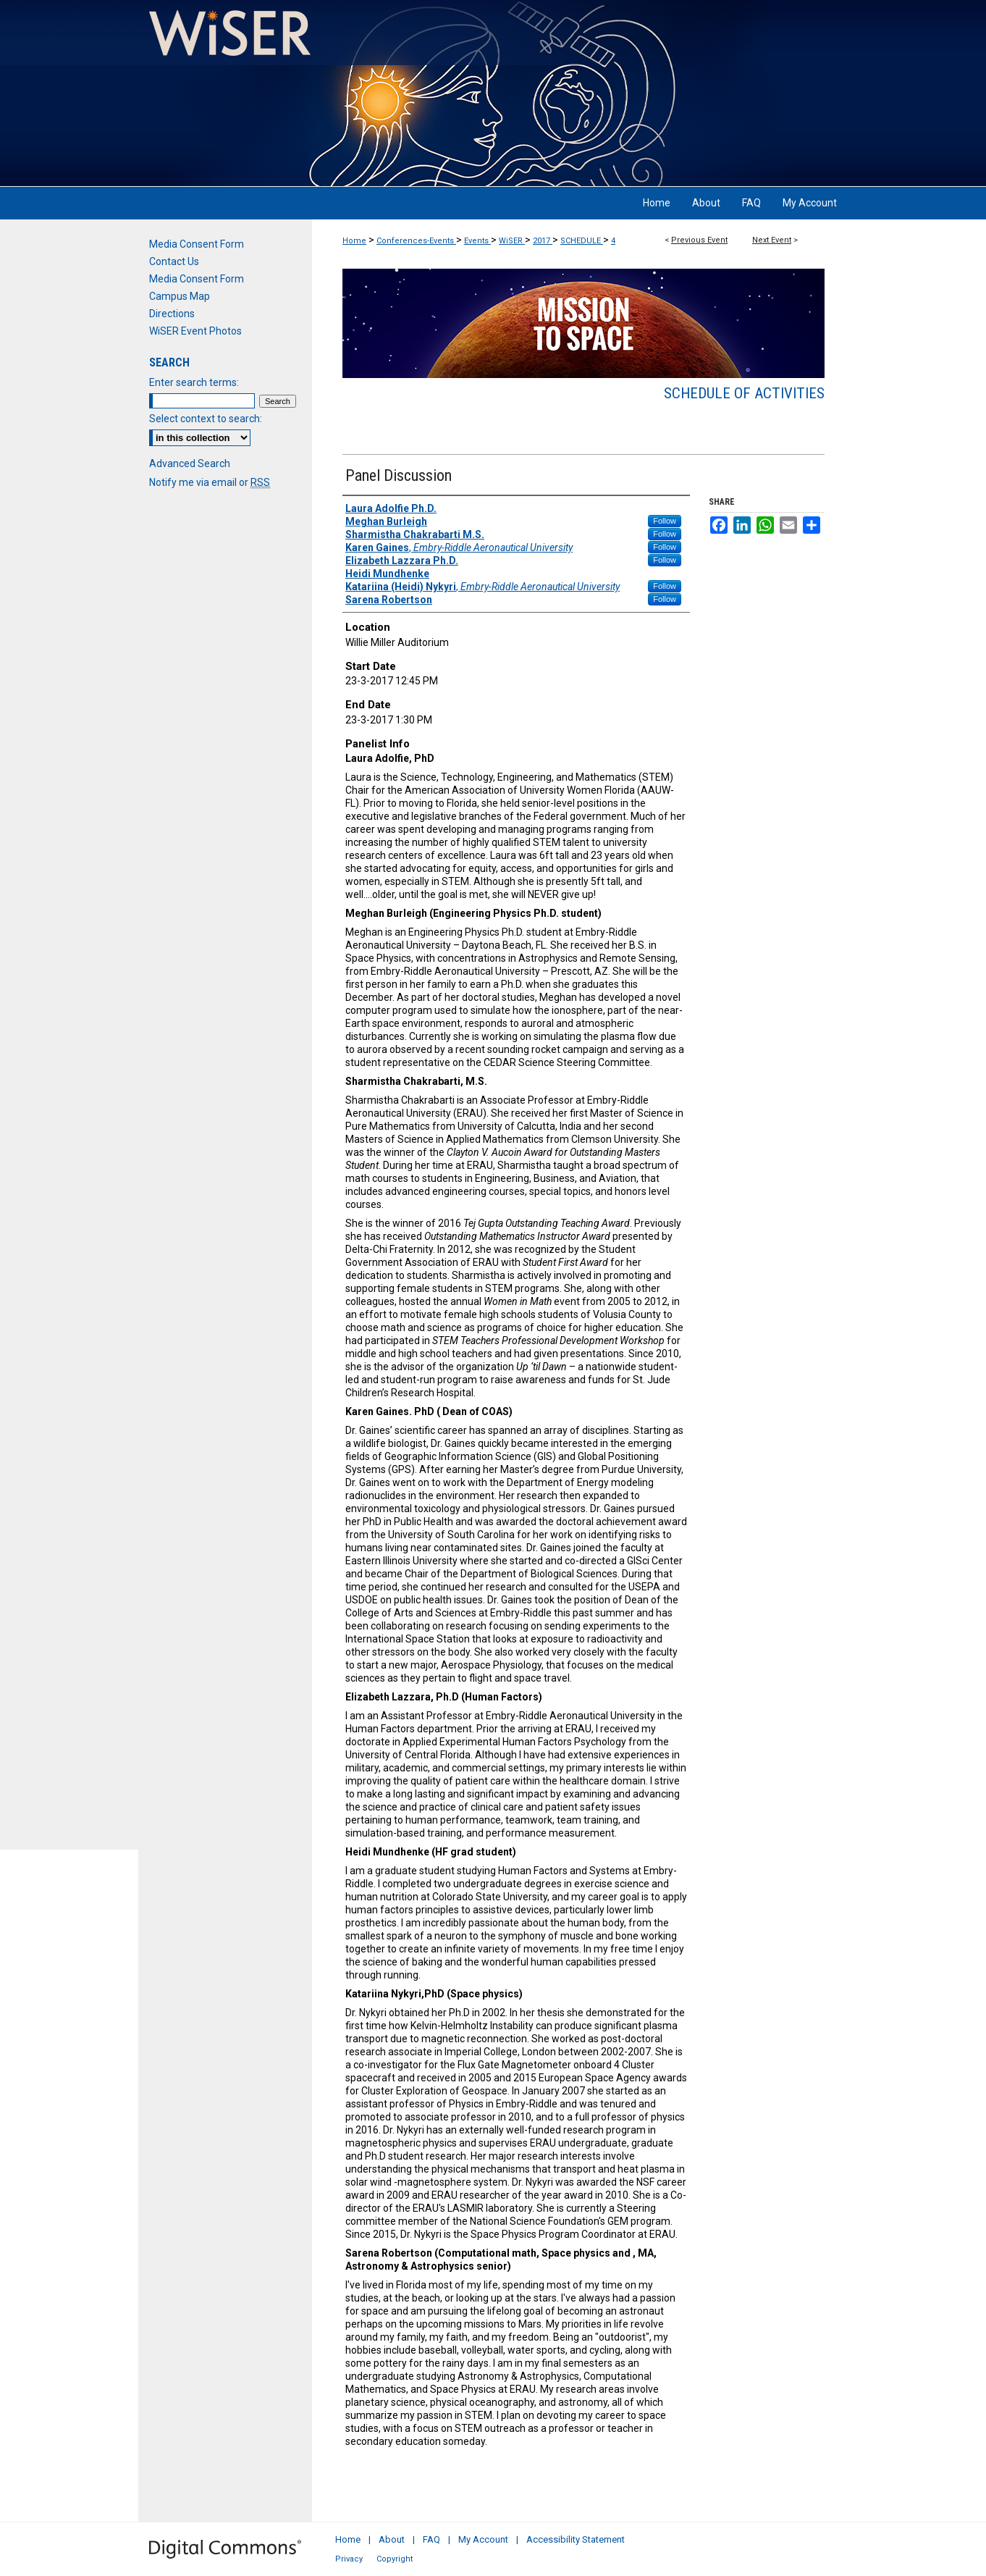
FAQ (431, 2539)
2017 (542, 241)
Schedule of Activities (744, 393)
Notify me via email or (209, 482)
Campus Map (179, 296)
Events (477, 241)
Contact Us (174, 261)
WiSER (512, 241)
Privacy (349, 2559)
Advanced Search (189, 463)
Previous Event (699, 240)
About (392, 2539)
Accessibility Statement (575, 2539)
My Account (483, 2539)
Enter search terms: (194, 382)
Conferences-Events (416, 241)
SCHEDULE (581, 241)
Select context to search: (205, 418)
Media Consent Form (196, 244)
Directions (172, 313)
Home (354, 241)
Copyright (394, 2559)
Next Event (771, 240)
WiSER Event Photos (195, 331)
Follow (664, 520)
